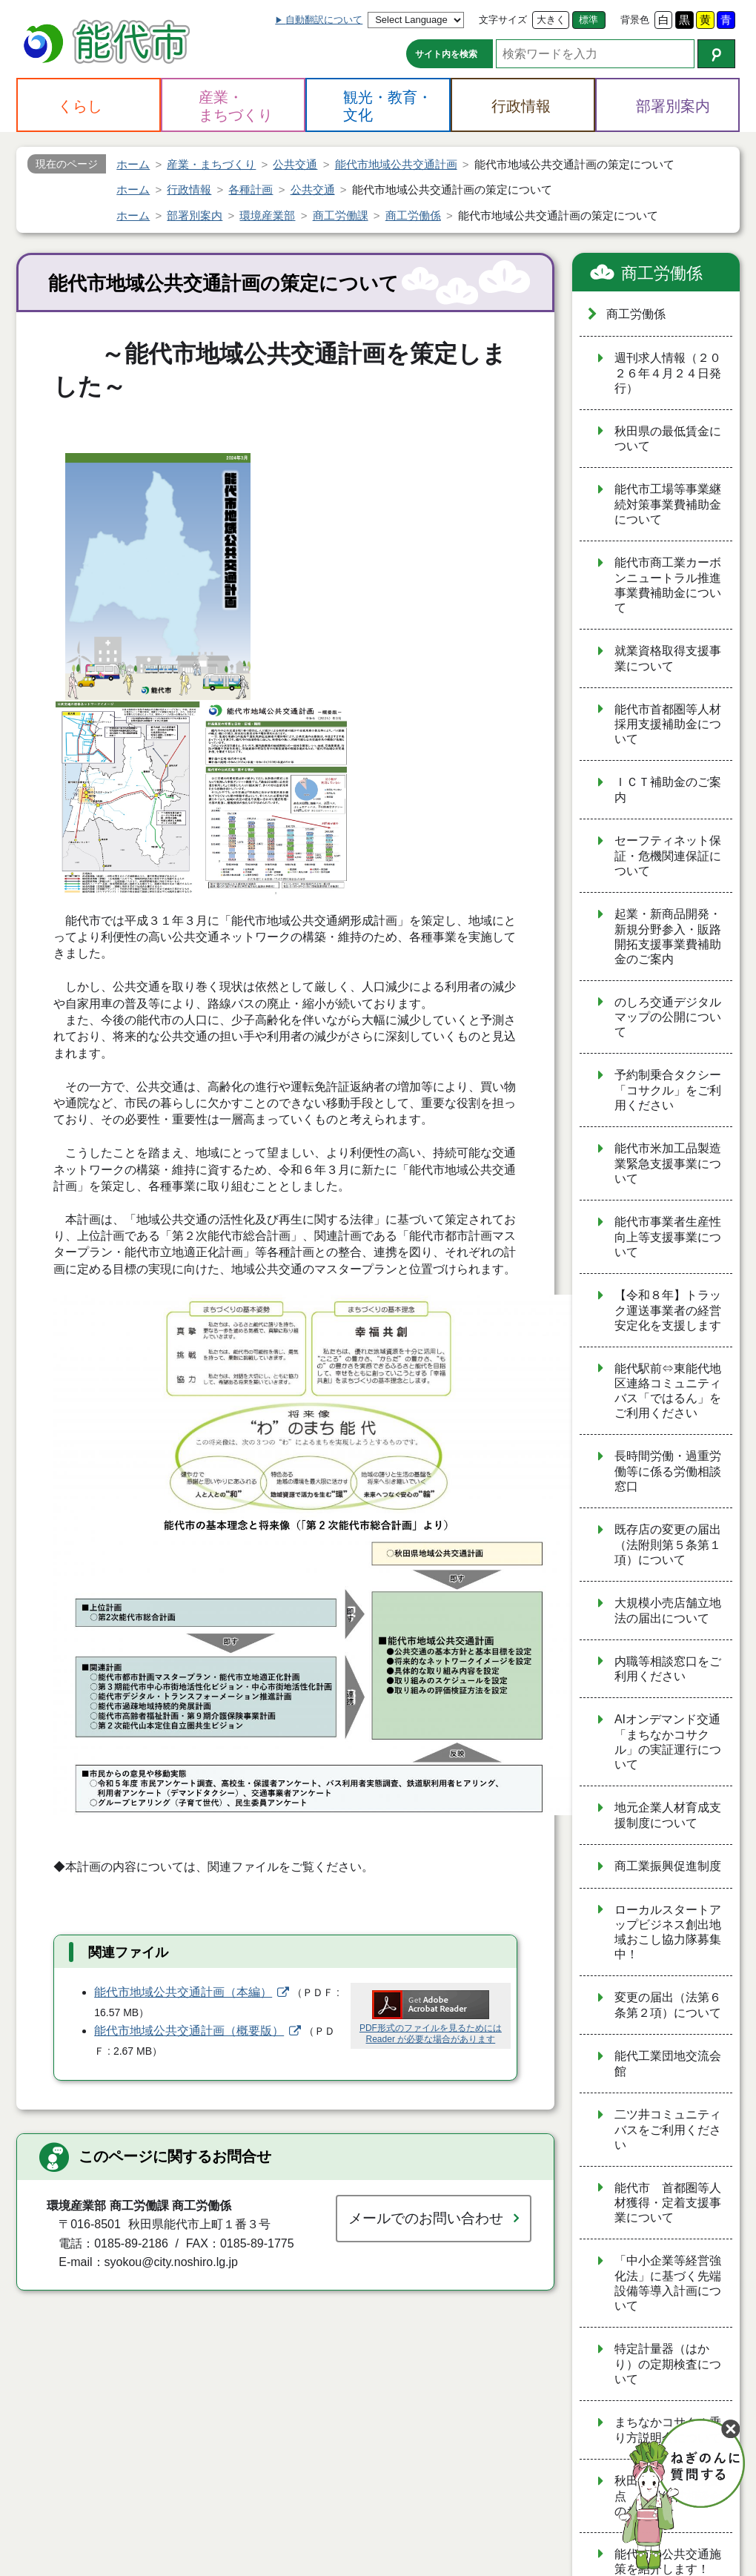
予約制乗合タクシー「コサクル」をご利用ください (667, 1090)
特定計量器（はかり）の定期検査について (667, 2363)
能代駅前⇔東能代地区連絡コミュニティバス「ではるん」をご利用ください (667, 1391)
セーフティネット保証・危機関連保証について (667, 855)
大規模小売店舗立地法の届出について (667, 1610)
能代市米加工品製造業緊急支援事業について (667, 1163)
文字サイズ (503, 19)
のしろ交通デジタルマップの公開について (667, 1017)
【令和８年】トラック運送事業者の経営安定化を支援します (667, 1310)
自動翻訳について (323, 19)
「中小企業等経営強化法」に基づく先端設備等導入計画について (667, 2283)
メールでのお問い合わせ (425, 2218)
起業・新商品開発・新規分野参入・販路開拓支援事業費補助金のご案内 (667, 936)
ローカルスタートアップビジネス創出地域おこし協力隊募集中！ (667, 1932)
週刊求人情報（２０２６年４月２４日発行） (667, 372)
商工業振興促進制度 (667, 1866)
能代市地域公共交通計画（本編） (183, 1992)
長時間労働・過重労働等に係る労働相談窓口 (667, 1471)
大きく (551, 19)
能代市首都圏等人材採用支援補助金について (667, 724)
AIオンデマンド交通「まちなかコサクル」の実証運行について (667, 1742)
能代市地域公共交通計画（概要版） (189, 2030)
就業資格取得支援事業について (667, 658)
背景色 (634, 19)
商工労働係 (662, 273)
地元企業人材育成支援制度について (667, 1815)
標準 (588, 19)
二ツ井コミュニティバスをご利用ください (667, 2129)
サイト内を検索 (446, 54)
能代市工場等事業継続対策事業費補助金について (667, 504)
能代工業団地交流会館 (667, 2064)
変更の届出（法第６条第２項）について (667, 2005)
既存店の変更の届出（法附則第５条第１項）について (667, 1544)
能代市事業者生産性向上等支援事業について (667, 1236)
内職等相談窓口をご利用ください (667, 1669)
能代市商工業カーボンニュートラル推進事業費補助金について (667, 585)
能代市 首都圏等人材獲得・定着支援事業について (667, 2203)
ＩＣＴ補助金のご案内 (667, 790)
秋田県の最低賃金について (667, 439)
